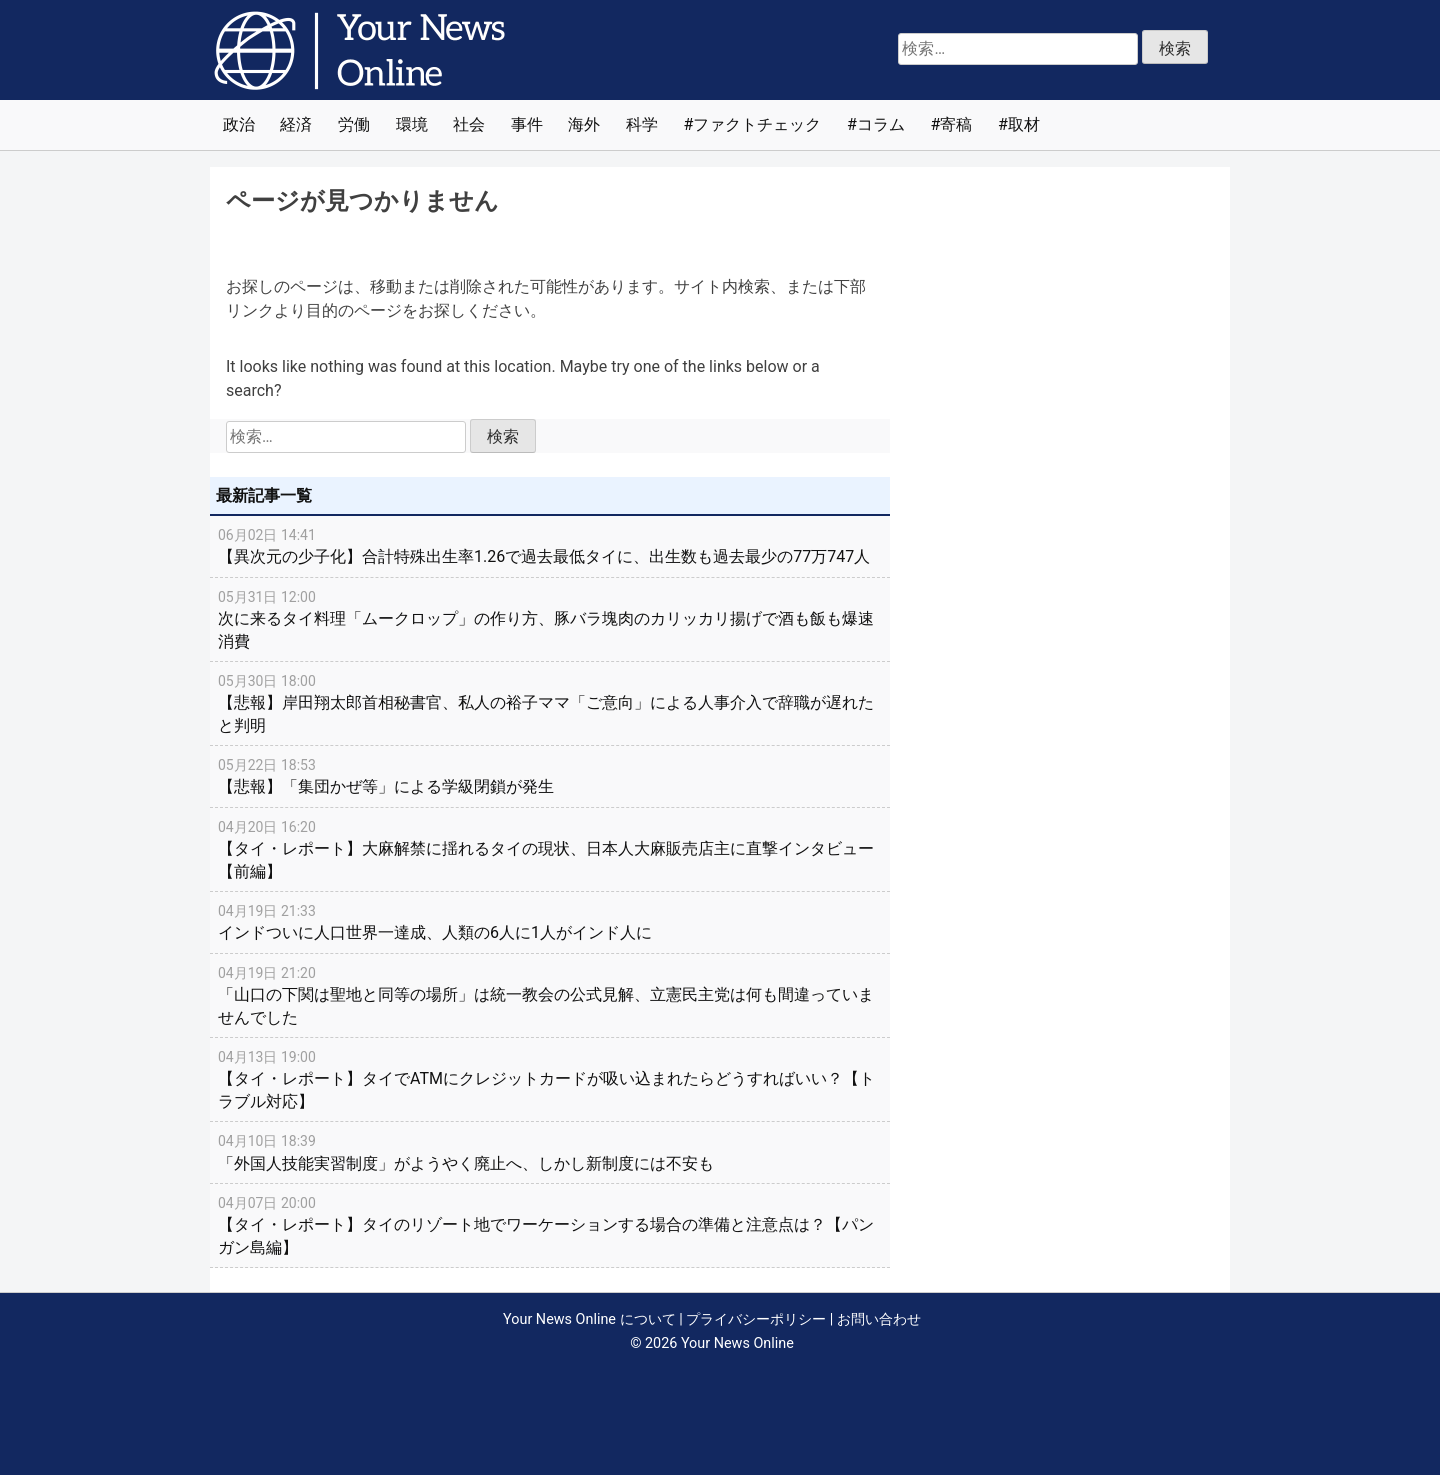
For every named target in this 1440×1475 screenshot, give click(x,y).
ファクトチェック (757, 124)
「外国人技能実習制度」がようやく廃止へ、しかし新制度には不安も (550, 1151)
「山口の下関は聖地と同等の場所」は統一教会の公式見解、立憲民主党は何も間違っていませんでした (550, 994)
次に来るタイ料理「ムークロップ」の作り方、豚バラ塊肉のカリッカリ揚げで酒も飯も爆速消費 (550, 618)
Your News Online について (589, 1319)
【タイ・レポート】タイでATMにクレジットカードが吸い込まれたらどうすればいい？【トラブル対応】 (550, 1078)
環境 (412, 124)
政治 (239, 124)
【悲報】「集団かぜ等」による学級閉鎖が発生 (550, 775)
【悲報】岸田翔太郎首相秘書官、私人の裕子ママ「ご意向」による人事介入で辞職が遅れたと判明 (550, 702)
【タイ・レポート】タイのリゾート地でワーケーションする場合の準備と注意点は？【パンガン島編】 (550, 1224)
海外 (584, 124)
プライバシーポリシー (756, 1319)
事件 (527, 124)
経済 (296, 124)
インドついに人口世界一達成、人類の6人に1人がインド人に (550, 921)
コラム (881, 124)
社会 (469, 124)
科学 (642, 124)
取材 (1024, 124)
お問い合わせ (879, 1319)
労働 (354, 124)
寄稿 (956, 124)
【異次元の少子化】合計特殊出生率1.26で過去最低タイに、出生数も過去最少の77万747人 (550, 545)
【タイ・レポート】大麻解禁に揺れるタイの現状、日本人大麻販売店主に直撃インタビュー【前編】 (550, 848)
